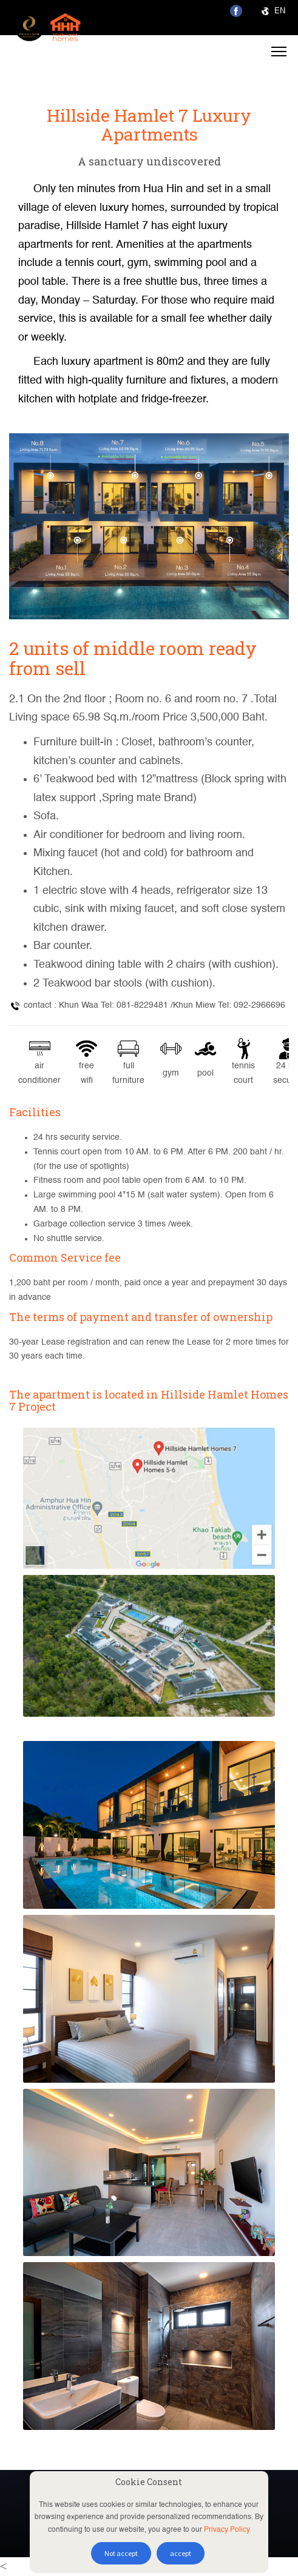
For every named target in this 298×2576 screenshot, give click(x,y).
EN (273, 11)
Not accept (121, 2553)
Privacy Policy (227, 2530)
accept (180, 2553)
